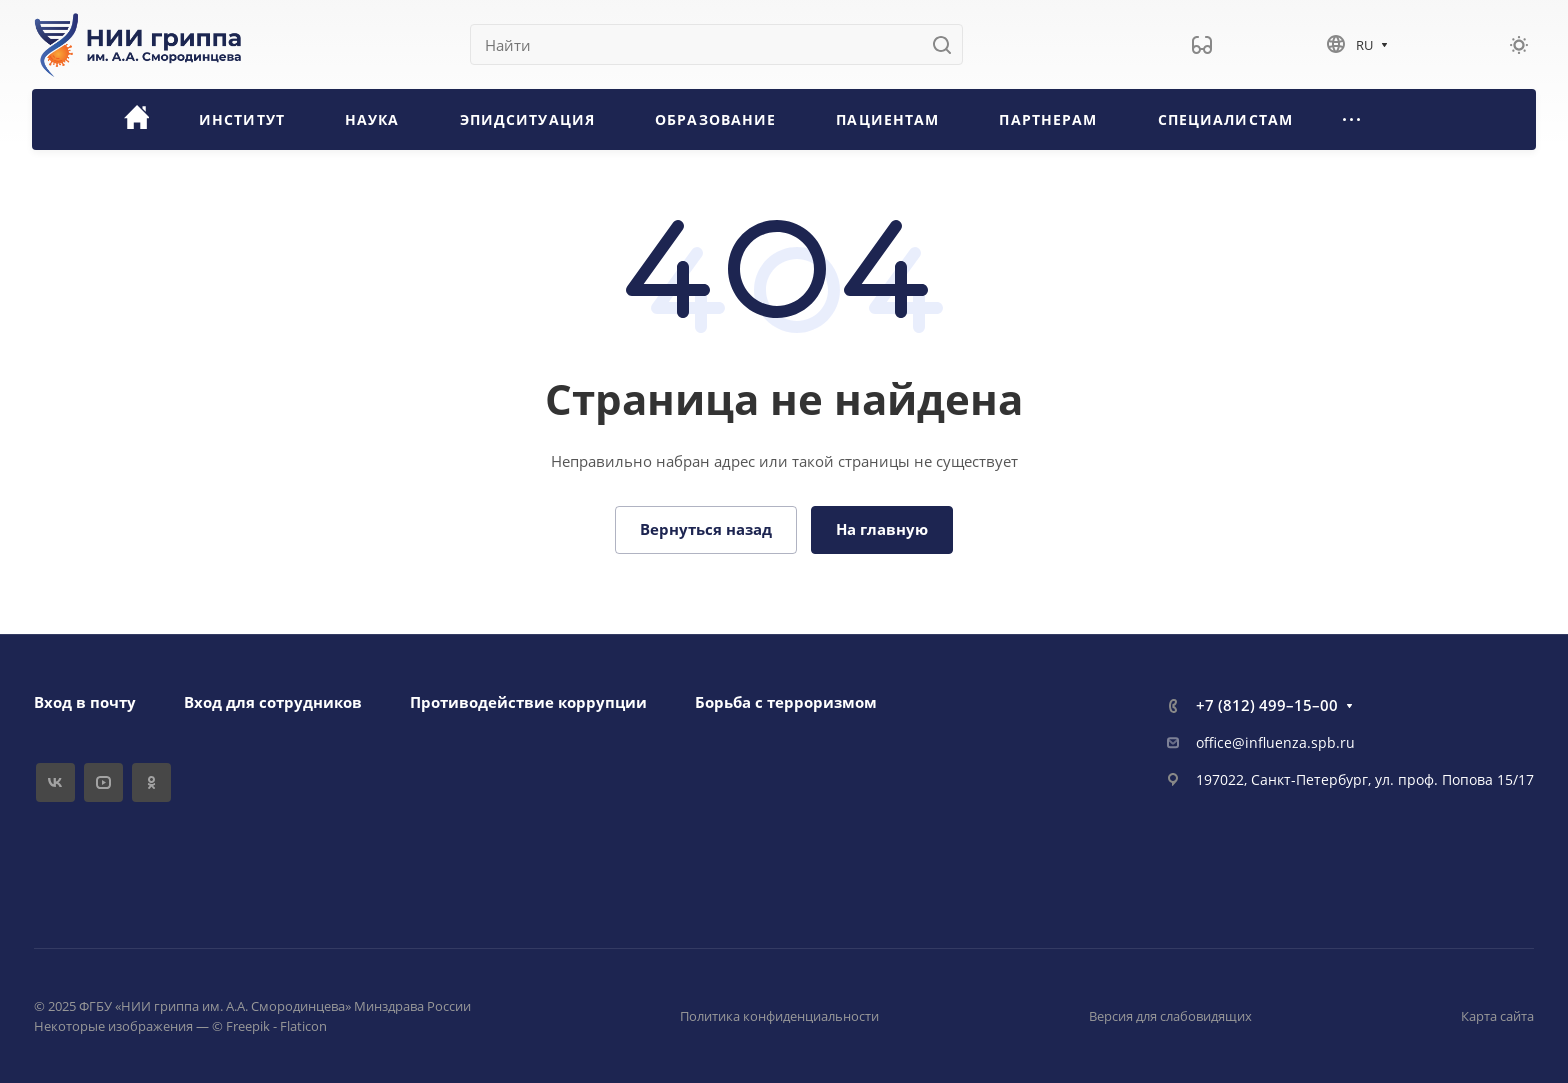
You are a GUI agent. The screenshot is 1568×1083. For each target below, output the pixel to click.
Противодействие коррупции (528, 702)
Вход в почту (85, 702)
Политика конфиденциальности (779, 1016)
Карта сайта (1497, 1016)
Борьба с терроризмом (786, 702)
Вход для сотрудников (273, 702)
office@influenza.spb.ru (1275, 742)
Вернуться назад (706, 529)
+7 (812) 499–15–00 (1267, 705)
